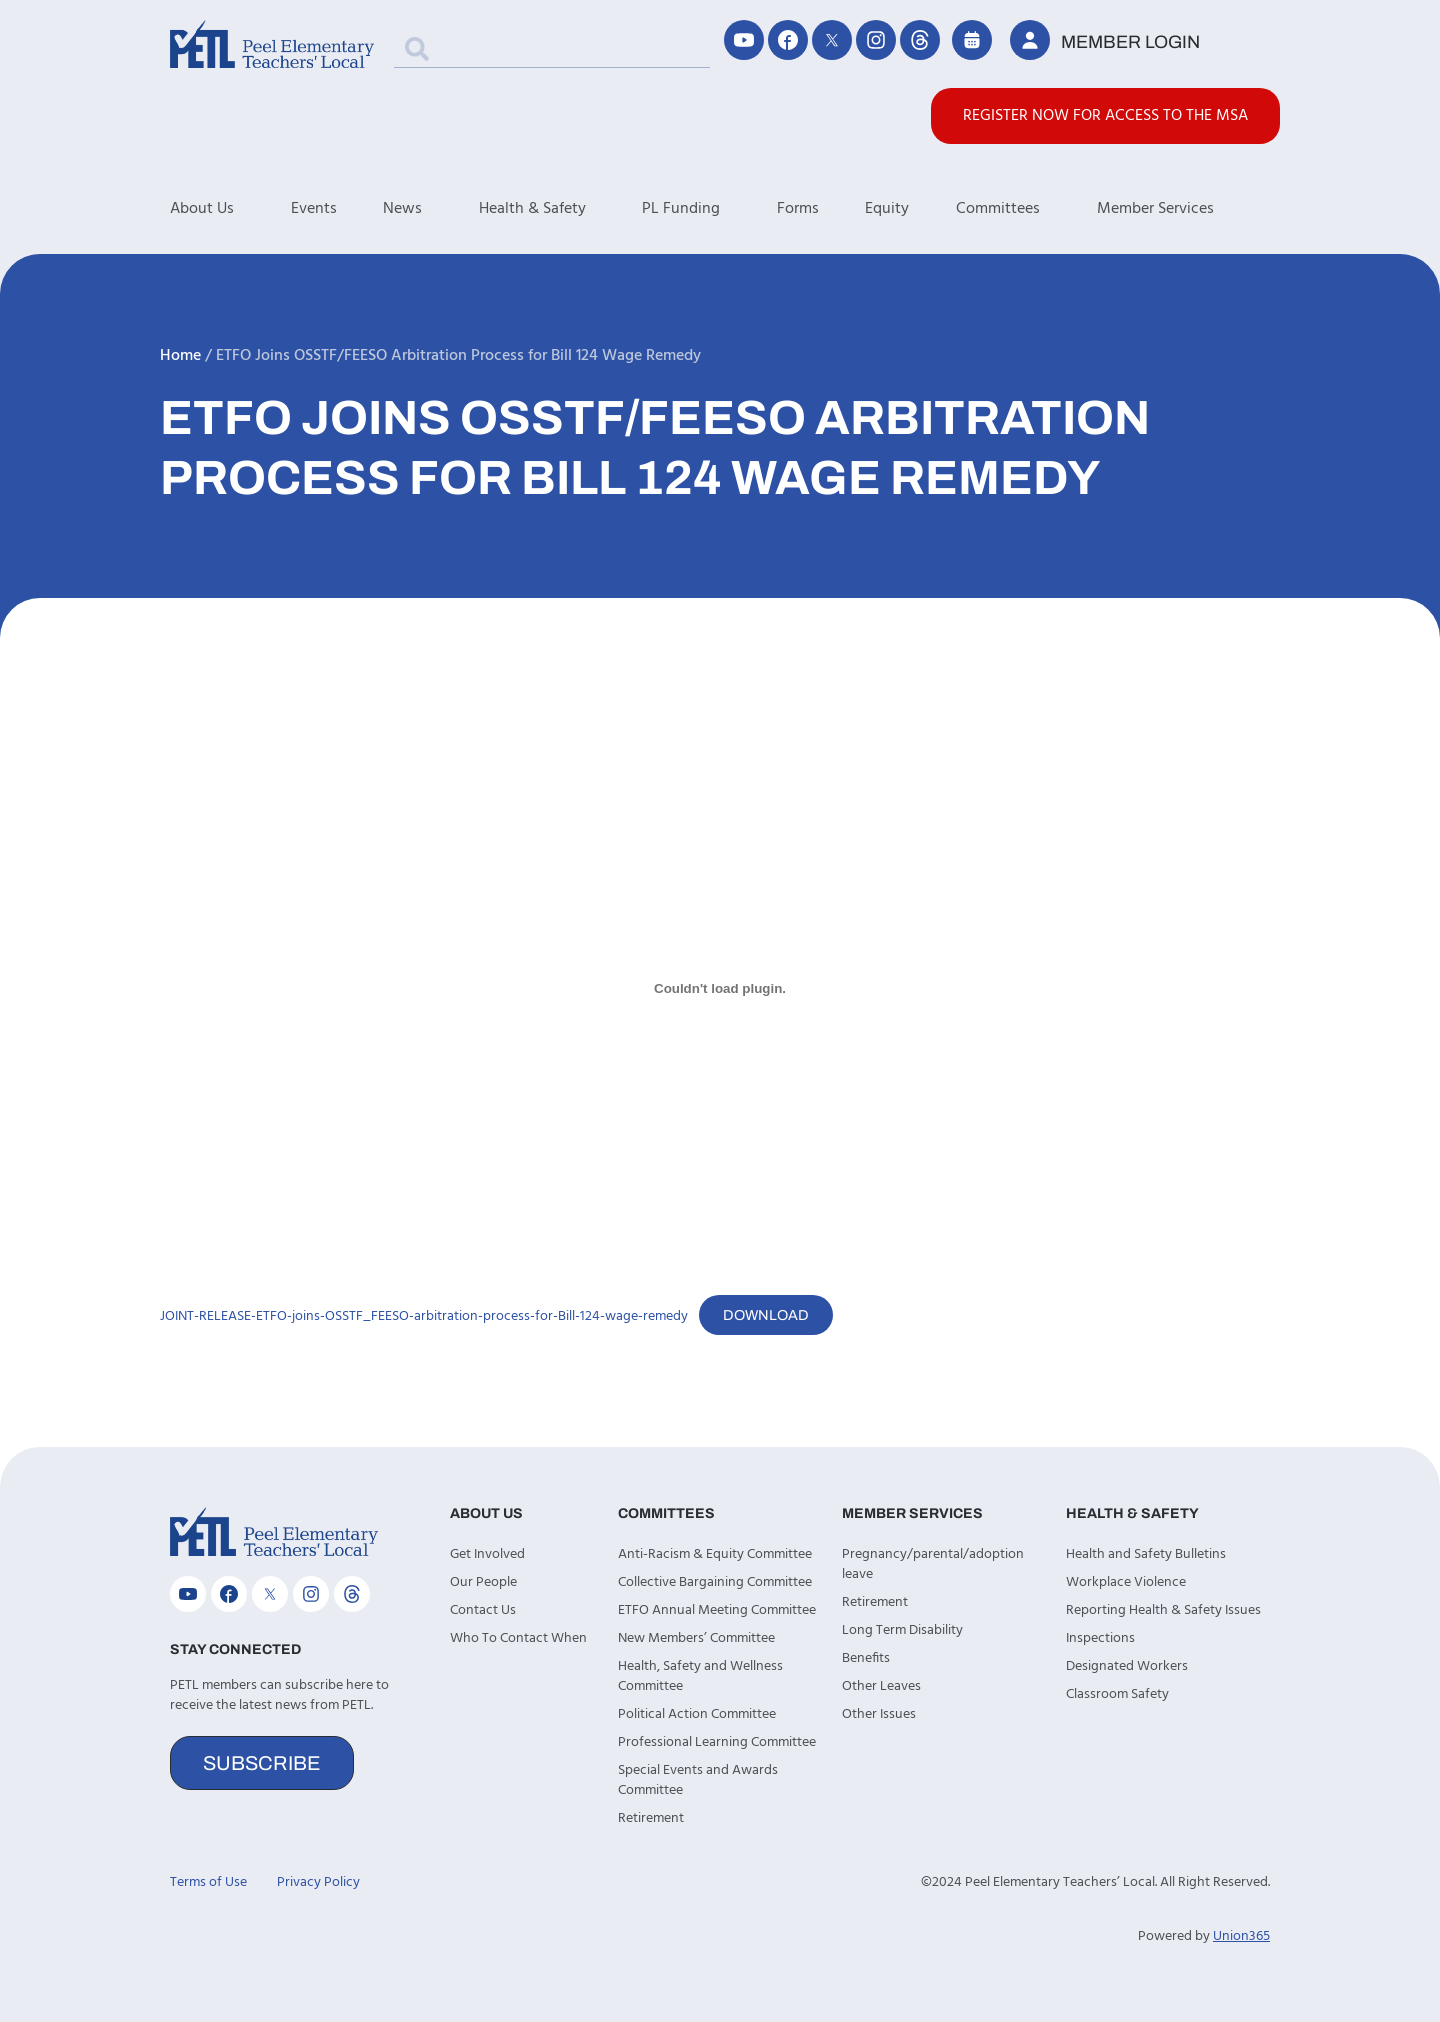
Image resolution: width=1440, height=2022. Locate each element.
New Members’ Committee (696, 1638)
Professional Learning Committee (717, 1742)
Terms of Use (208, 1882)
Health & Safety (561, 209)
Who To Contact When (518, 1638)
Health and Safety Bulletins (1146, 1554)
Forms (798, 209)
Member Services (1184, 209)
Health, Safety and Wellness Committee (700, 1676)
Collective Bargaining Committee (715, 1582)
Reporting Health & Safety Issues (1163, 1610)
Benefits (866, 1658)
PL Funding (709, 209)
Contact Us (483, 1610)
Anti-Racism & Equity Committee (715, 1554)
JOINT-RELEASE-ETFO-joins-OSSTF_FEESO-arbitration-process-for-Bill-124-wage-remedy (424, 1316)
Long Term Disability (902, 1630)
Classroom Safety (1117, 1694)
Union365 (1241, 1936)
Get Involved (487, 1554)
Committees (1026, 209)
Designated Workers (1127, 1666)
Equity (887, 209)
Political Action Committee (697, 1714)
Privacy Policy (318, 1882)
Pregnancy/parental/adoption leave (933, 1564)
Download (766, 1315)
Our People (483, 1582)
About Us (230, 209)
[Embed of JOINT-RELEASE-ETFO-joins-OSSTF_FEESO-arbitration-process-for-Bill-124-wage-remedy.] (720, 988)
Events (314, 209)
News (431, 209)
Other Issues (879, 1714)
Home (180, 356)
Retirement (651, 1818)
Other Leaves (881, 1686)
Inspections (1100, 1638)
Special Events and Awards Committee (698, 1780)
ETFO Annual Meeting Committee (717, 1610)
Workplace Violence (1126, 1582)
